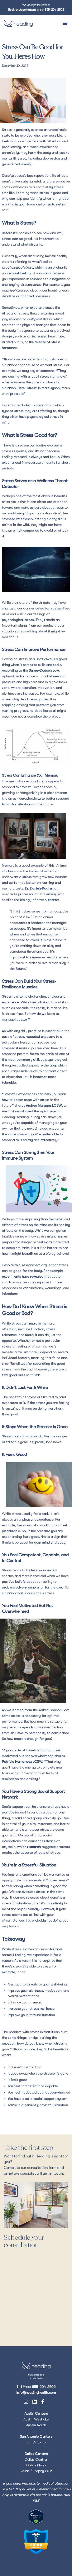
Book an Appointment (22, 9)
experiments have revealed (22, 1276)
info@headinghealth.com (36, 2392)
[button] (64, 23)
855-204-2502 (54, 9)
